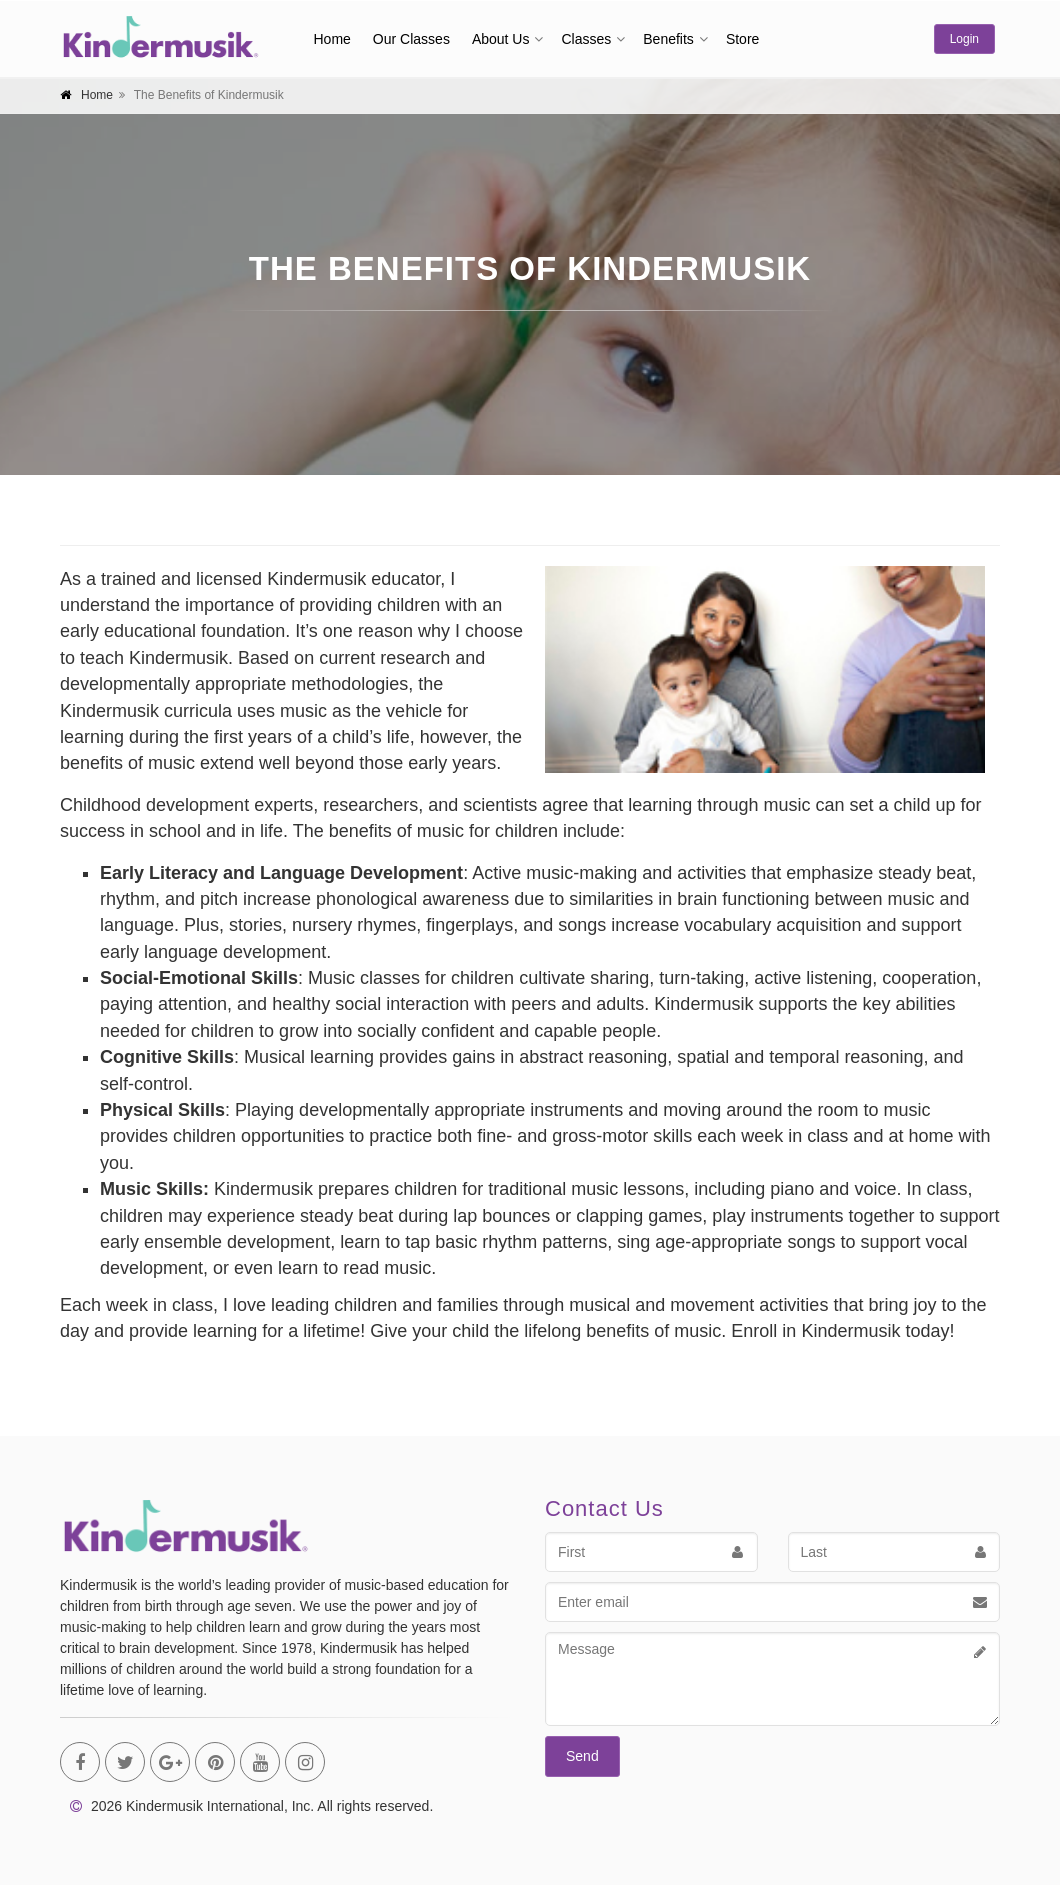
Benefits (668, 39)
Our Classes (411, 39)
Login (964, 39)
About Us (501, 39)
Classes (586, 39)
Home (332, 39)
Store (742, 39)
